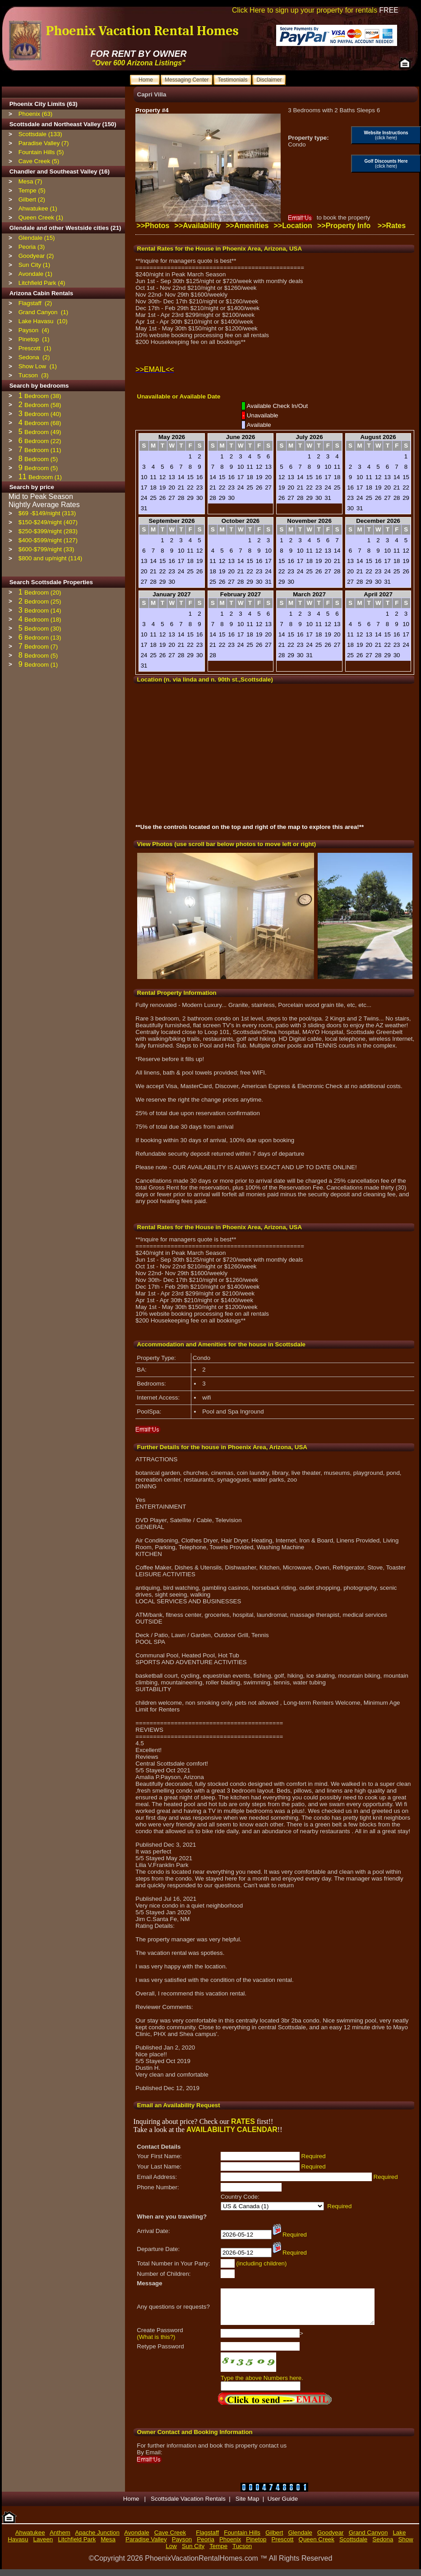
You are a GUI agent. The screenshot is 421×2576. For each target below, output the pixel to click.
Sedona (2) (34, 357)
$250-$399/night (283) (48, 531)
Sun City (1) (34, 264)
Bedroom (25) (42, 601)
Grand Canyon (368, 2539)
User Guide (283, 2505)
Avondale (136, 2539)
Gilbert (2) (32, 199)
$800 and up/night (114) (51, 558)
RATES (243, 2121)
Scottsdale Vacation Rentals (188, 2505)
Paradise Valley (146, 2546)
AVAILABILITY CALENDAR (232, 2129)
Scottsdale (353, 2546)
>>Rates (391, 225)
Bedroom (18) (42, 619)
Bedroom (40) (42, 414)
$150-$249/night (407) (48, 522)
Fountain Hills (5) (41, 152)
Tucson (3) (34, 375)
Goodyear (330, 2539)
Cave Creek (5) (39, 161)
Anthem (60, 2539)
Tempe (218, 2552)
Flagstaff (207, 2539)
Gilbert (274, 2539)
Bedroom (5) (41, 459)
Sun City (193, 2552)
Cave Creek (170, 2539)
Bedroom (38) (42, 396)
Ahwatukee (30, 2539)
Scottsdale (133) (40, 134)
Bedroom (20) (42, 592)
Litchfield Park (77, 2546)
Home (132, 2505)
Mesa (108, 2546)
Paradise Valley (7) (44, 143)
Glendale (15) (37, 237)
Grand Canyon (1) (43, 312)
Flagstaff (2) (35, 303)
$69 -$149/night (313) (47, 513)
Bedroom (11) (42, 450)
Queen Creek (316, 2546)
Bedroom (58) (42, 405)
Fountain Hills (242, 2539)
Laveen (43, 2546)
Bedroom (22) (42, 441)
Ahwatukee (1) (38, 208)
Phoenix (230, 2546)
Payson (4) (34, 330)
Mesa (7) (30, 181)
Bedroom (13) (42, 637)
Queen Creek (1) (41, 217)
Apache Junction (97, 2539)
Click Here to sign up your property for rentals (315, 10)
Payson (182, 2546)
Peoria (205, 2546)
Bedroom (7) (41, 646)
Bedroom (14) (42, 610)
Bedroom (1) (45, 477)
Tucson (242, 2552)
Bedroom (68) (42, 423)
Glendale (300, 2539)
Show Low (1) (38, 366)
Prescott (283, 2546)
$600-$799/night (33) (46, 549)
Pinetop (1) (34, 339)
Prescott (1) (35, 348)
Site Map (247, 2505)
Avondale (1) (35, 273)
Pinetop (256, 2546)
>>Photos (153, 225)
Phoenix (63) (36, 113)
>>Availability (198, 225)
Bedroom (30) (42, 628)
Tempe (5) (32, 190)
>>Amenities (247, 225)
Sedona (382, 2546)
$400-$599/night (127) (48, 540)
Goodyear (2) (36, 255)
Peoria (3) (32, 246)
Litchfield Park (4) (42, 282)
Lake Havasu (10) (43, 321)
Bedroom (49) (42, 432)
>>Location (293, 225)
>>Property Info (343, 225)
